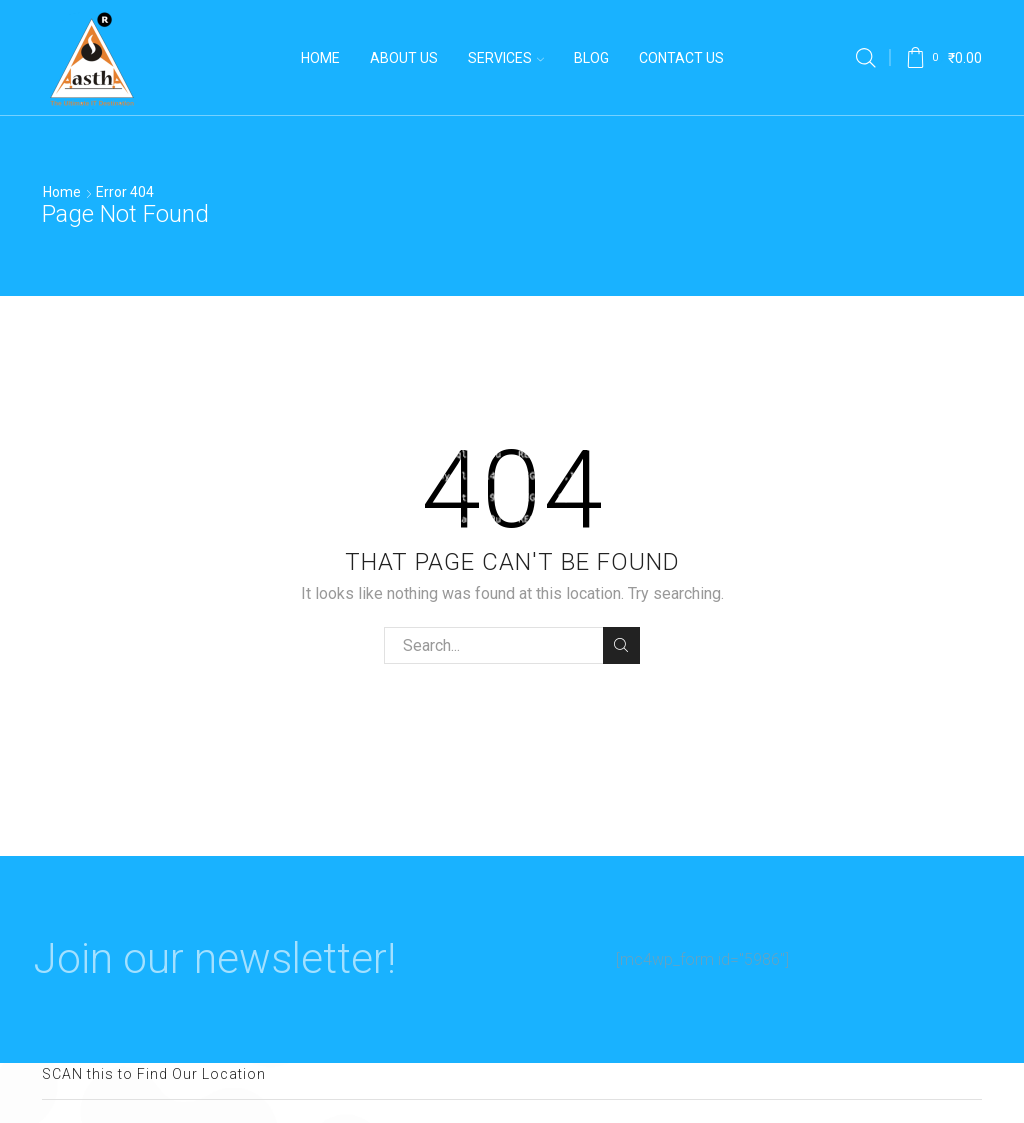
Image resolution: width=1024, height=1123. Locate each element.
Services (506, 58)
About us (404, 58)
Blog (591, 58)
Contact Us (681, 58)
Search (621, 645)
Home (320, 58)
